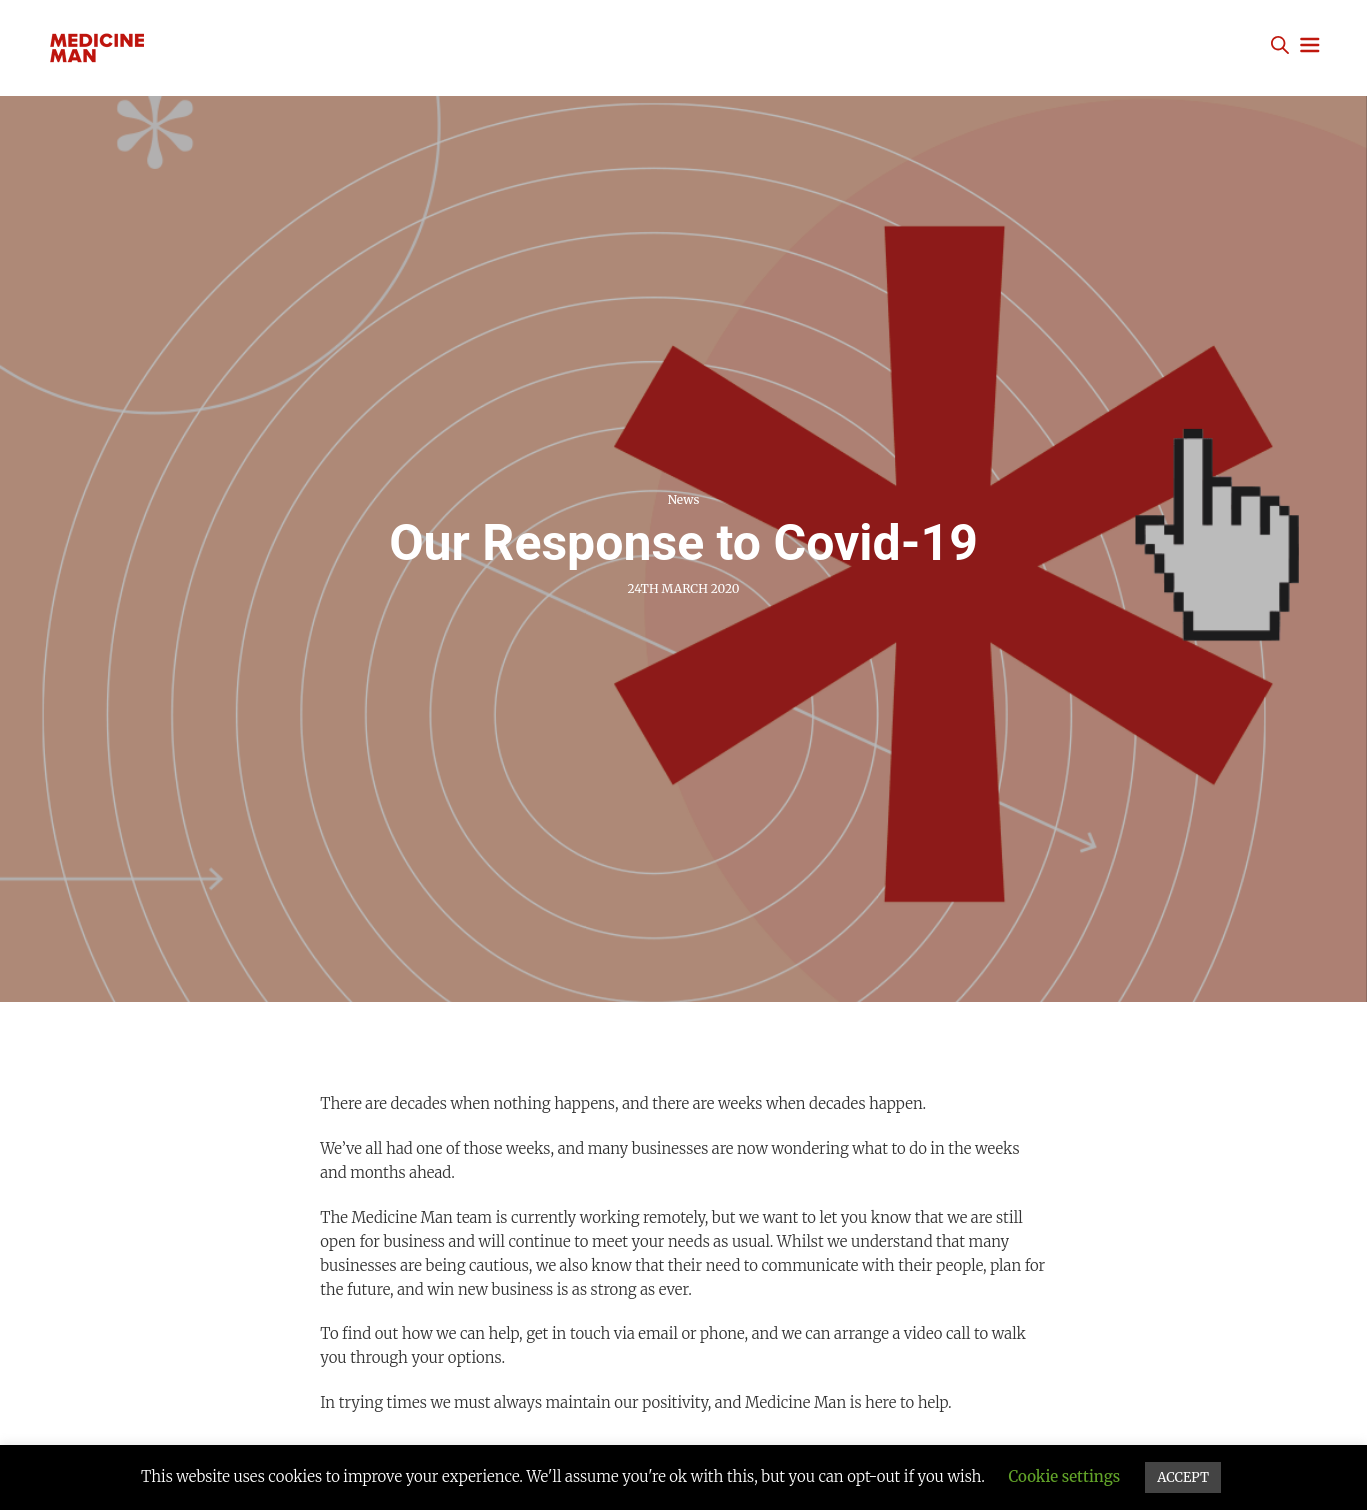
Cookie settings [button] (1064, 1476)
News (684, 500)
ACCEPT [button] (1183, 1477)
